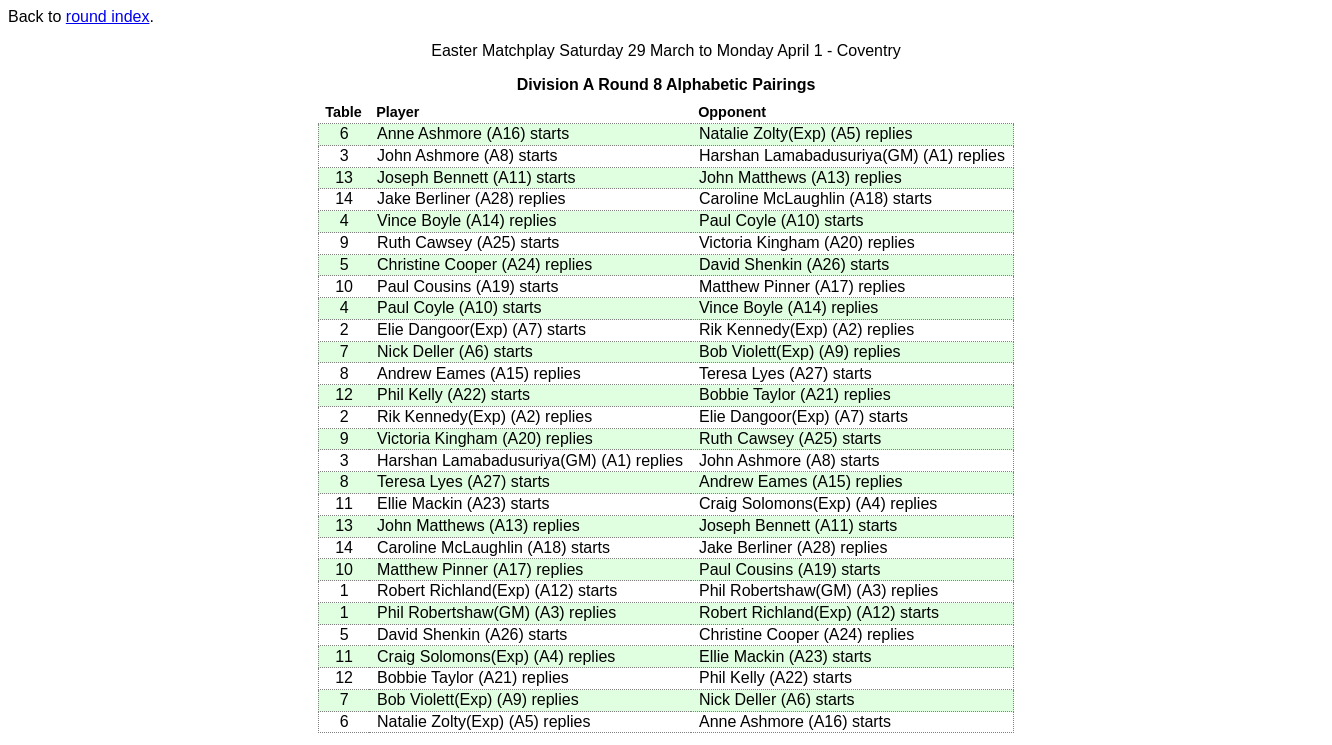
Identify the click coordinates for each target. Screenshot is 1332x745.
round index (108, 16)
